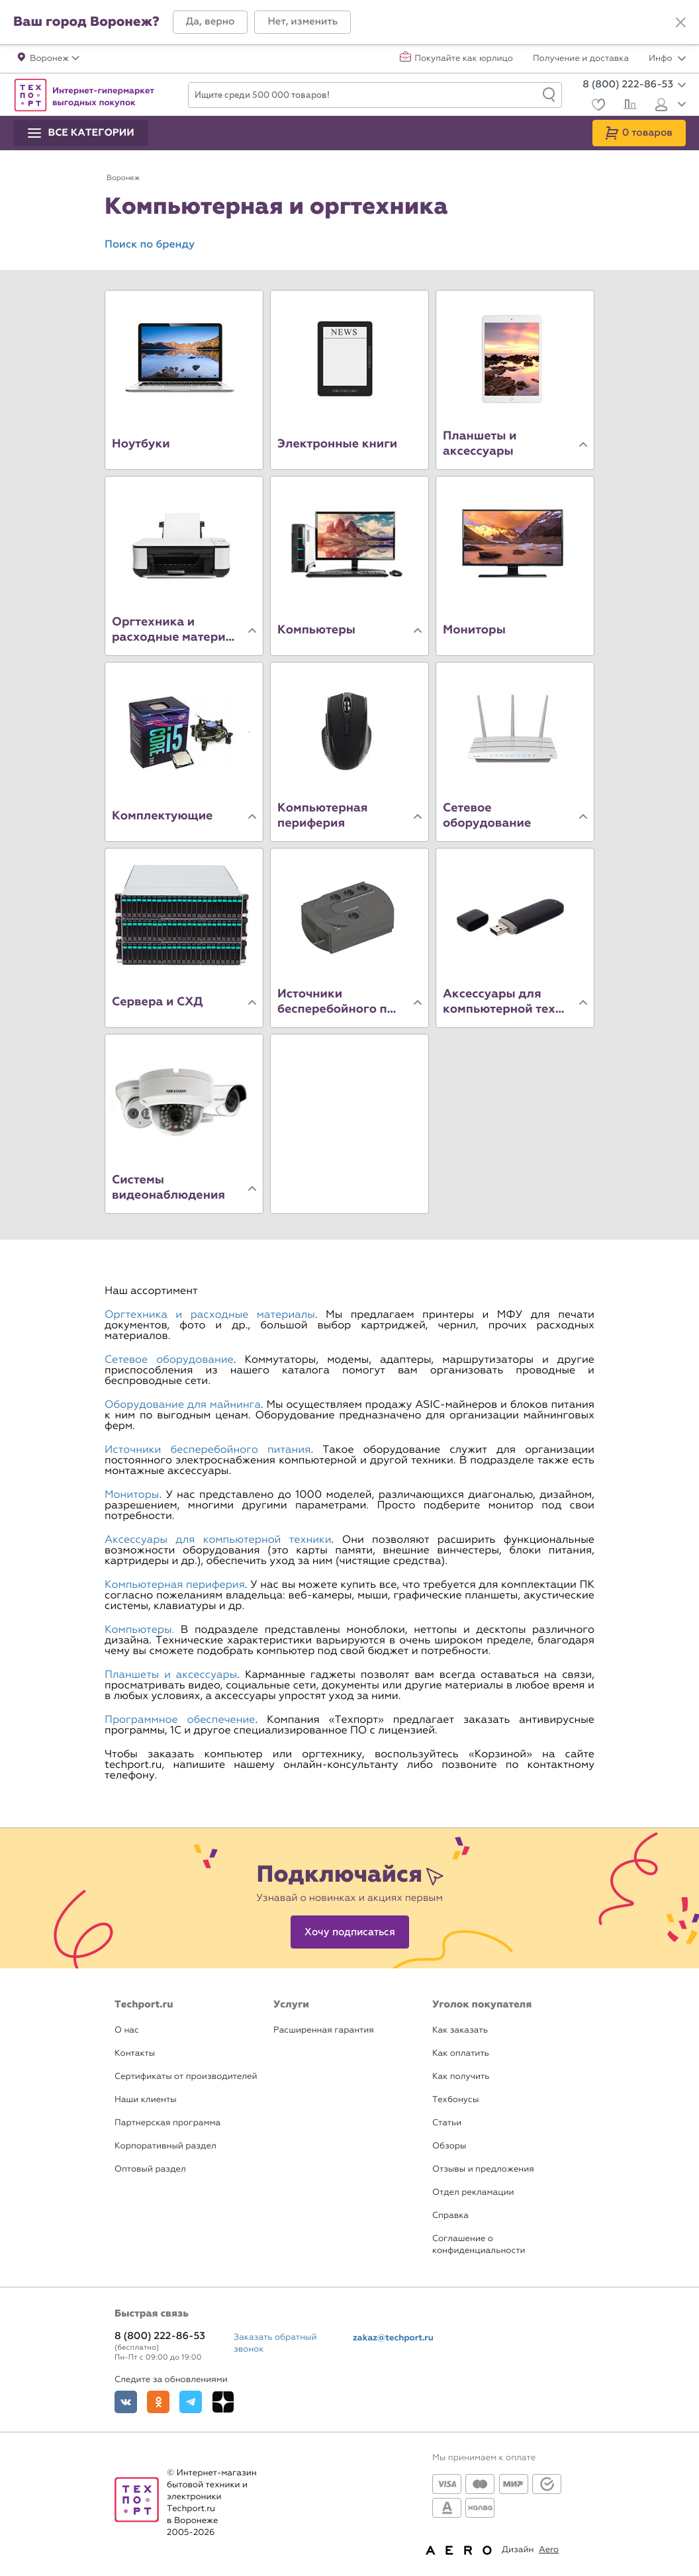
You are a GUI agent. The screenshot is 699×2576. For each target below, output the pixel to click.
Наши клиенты (146, 2100)
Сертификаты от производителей (186, 2077)
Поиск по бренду (150, 244)
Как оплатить (460, 2053)
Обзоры (449, 2146)
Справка (450, 2216)
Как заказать (460, 2030)
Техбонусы (455, 2100)
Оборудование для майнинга (183, 1405)
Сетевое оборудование (169, 1360)
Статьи (446, 2123)
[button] (210, 22)
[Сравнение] (628, 106)
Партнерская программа (167, 2123)
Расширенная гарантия (323, 2030)
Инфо (667, 59)
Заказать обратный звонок (275, 2343)
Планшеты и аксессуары (171, 1675)
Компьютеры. (139, 1630)
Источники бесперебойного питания (207, 1450)
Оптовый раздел (150, 2169)
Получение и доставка (581, 59)
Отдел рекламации (473, 2192)
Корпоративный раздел (165, 2146)
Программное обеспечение (180, 1720)
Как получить (460, 2077)
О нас (127, 2030)
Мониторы (132, 1495)
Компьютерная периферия (175, 1585)
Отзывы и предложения (483, 2169)
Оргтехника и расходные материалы (210, 1315)
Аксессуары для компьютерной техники (218, 1540)
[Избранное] (596, 106)
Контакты (135, 2053)
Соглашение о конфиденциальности (478, 2245)
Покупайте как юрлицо (463, 59)
